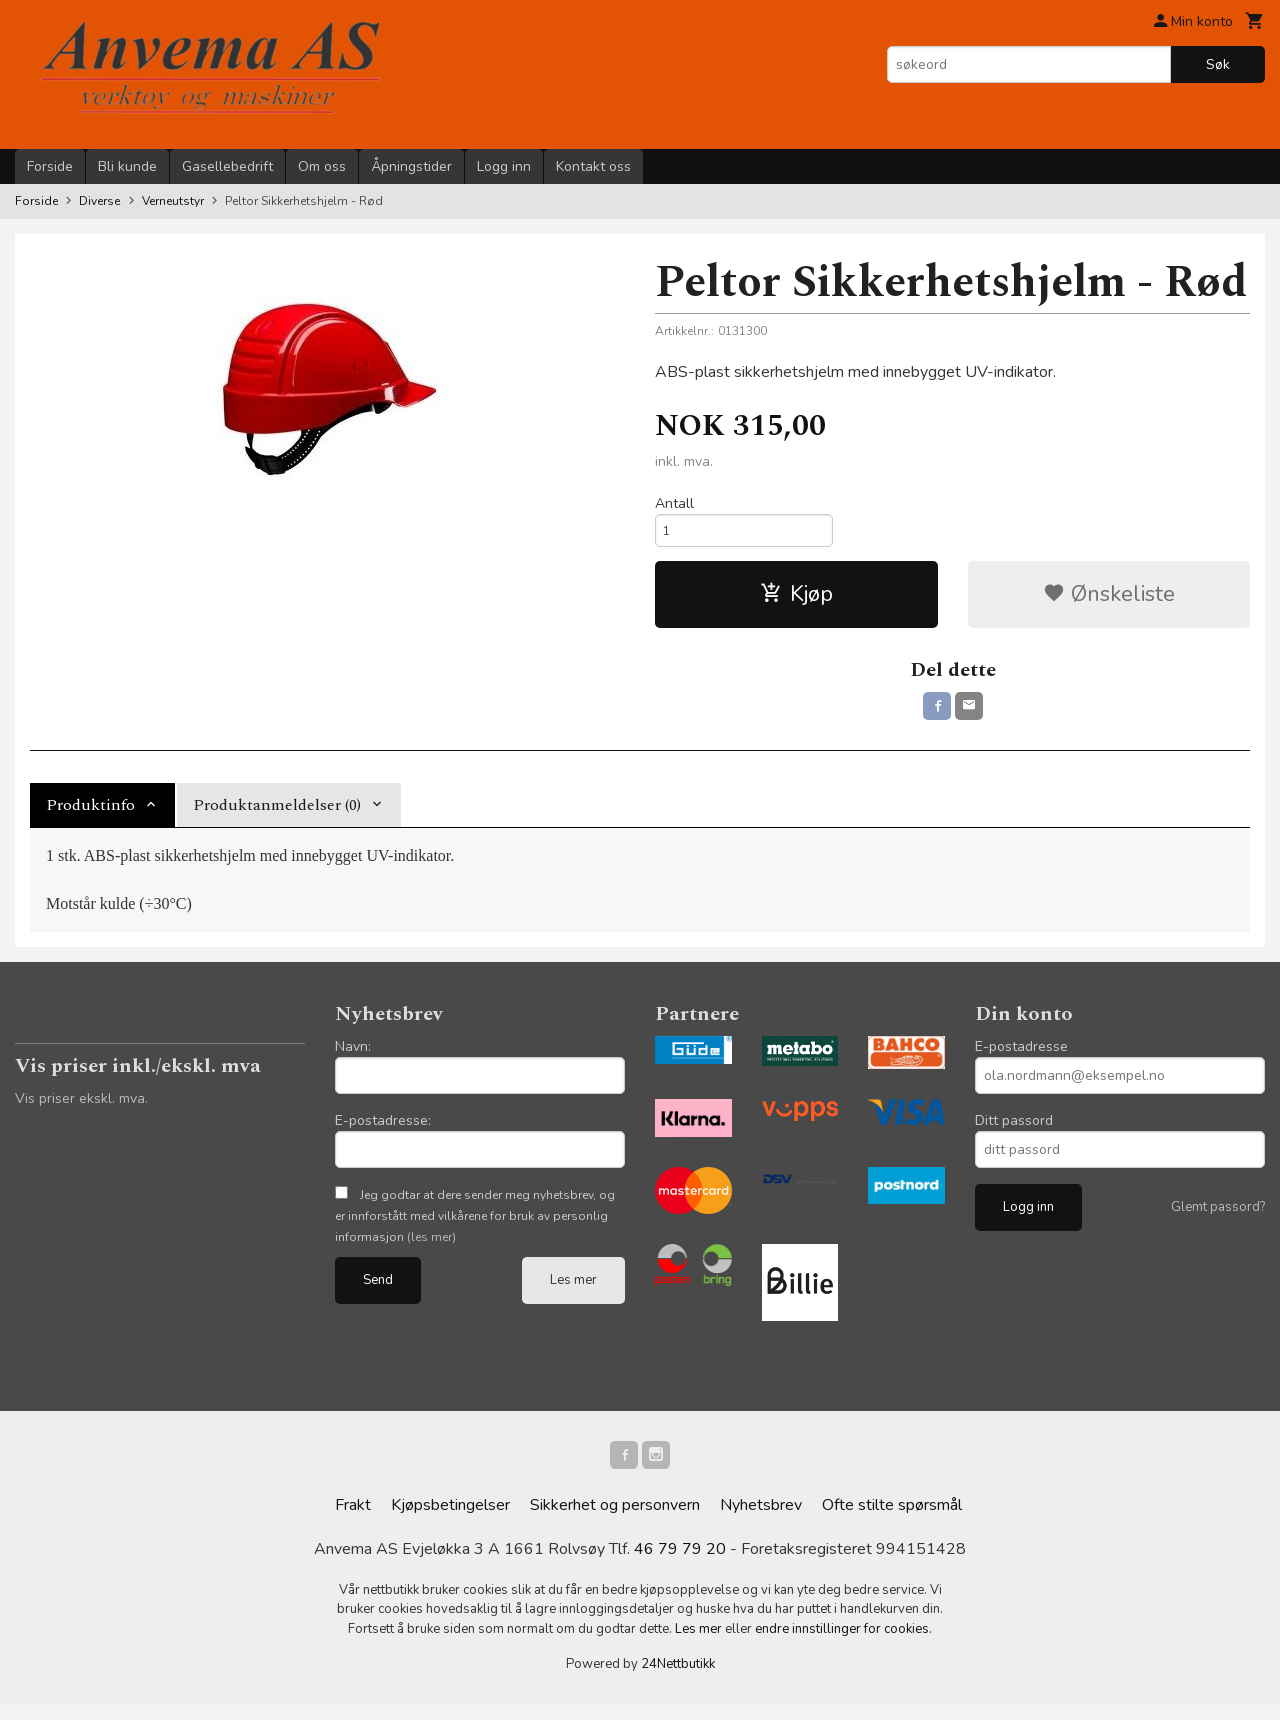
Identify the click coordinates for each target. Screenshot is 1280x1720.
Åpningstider (411, 166)
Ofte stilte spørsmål (892, 1520)
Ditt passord (1014, 1130)
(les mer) (431, 1247)
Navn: (353, 1056)
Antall (674, 503)
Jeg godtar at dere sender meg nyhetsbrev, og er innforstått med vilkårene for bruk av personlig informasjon (475, 1226)
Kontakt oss (593, 166)
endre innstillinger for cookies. (843, 1644)
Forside (50, 166)
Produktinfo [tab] (90, 815)
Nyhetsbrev (761, 1520)
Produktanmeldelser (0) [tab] (277, 815)
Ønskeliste (1109, 600)
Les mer (573, 1290)
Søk (1218, 64)
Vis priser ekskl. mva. (81, 1108)
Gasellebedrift (227, 166)
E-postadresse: (383, 1130)
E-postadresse (1021, 1056)
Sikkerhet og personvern (615, 1520)
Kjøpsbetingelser (450, 1520)
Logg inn (504, 166)
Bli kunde (127, 166)
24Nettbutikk (678, 1679)
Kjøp (796, 600)
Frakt (353, 1520)
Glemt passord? (1218, 1217)
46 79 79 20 (680, 1564)
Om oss (322, 166)
